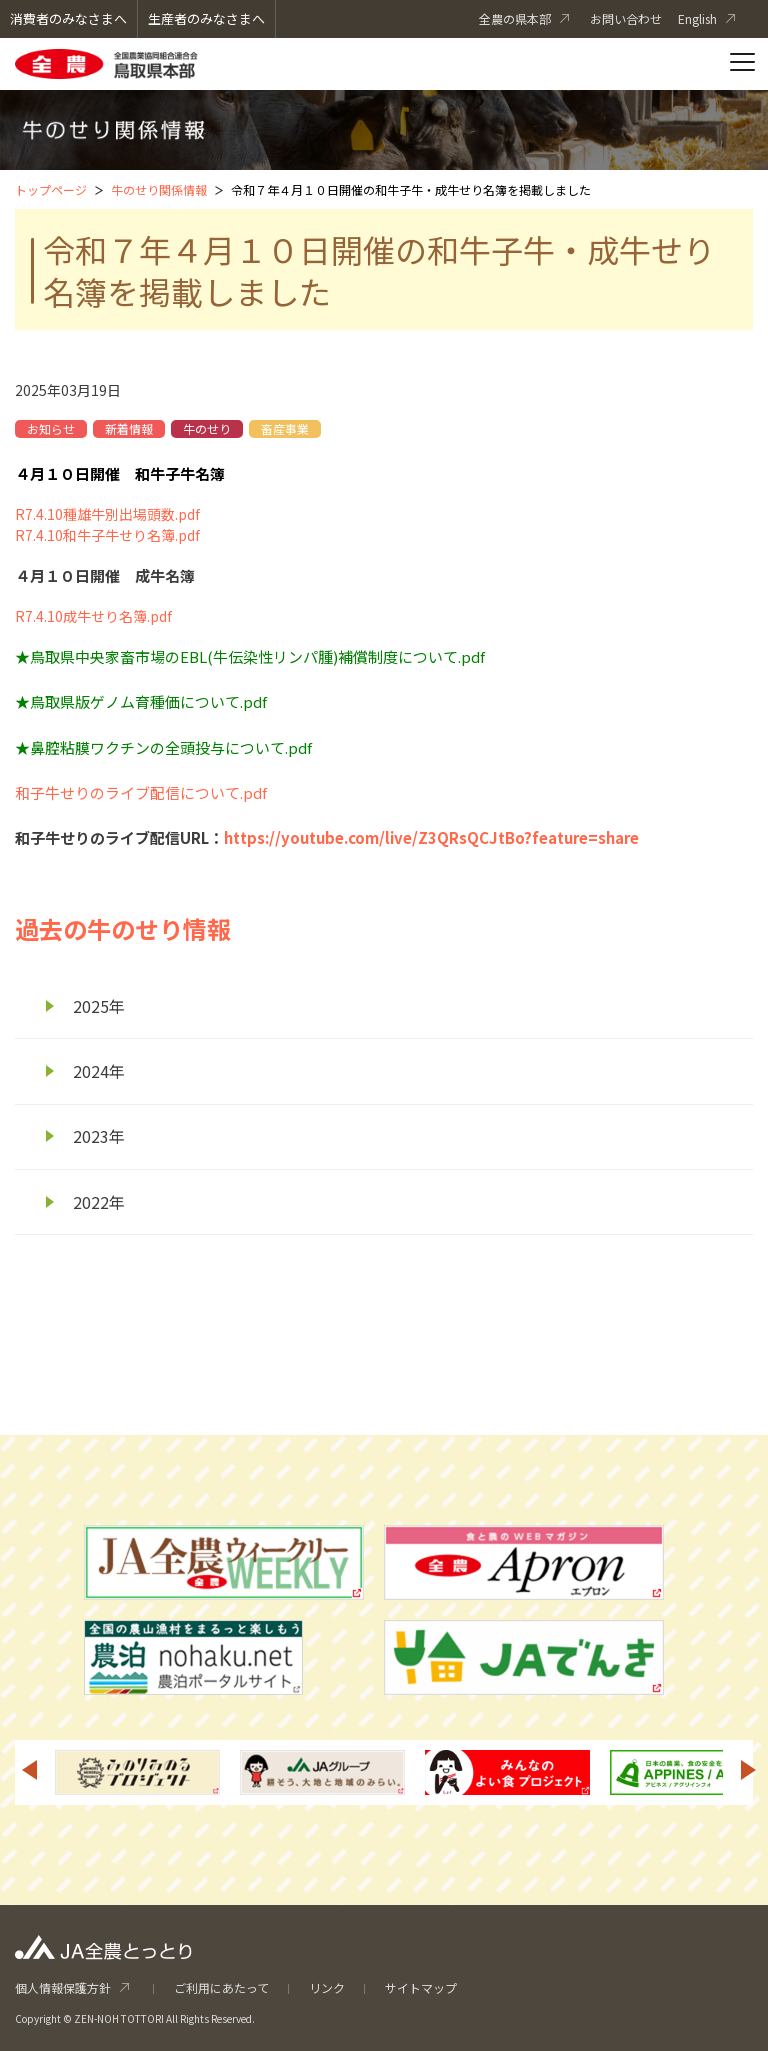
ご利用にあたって (221, 1987)
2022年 (99, 1202)
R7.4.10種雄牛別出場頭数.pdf (107, 514)
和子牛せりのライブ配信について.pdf (141, 792)
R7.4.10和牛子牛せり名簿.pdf (107, 535)
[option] (137, 1772)
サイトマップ (421, 1987)
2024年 (99, 1071)
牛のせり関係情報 (159, 189)
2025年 (99, 1006)
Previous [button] (29, 1770)
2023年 (99, 1136)
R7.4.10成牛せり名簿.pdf (93, 616)
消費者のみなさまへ (68, 18)
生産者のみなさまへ (206, 18)
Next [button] (749, 1770)
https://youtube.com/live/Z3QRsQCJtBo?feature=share (431, 837)
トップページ (51, 189)
